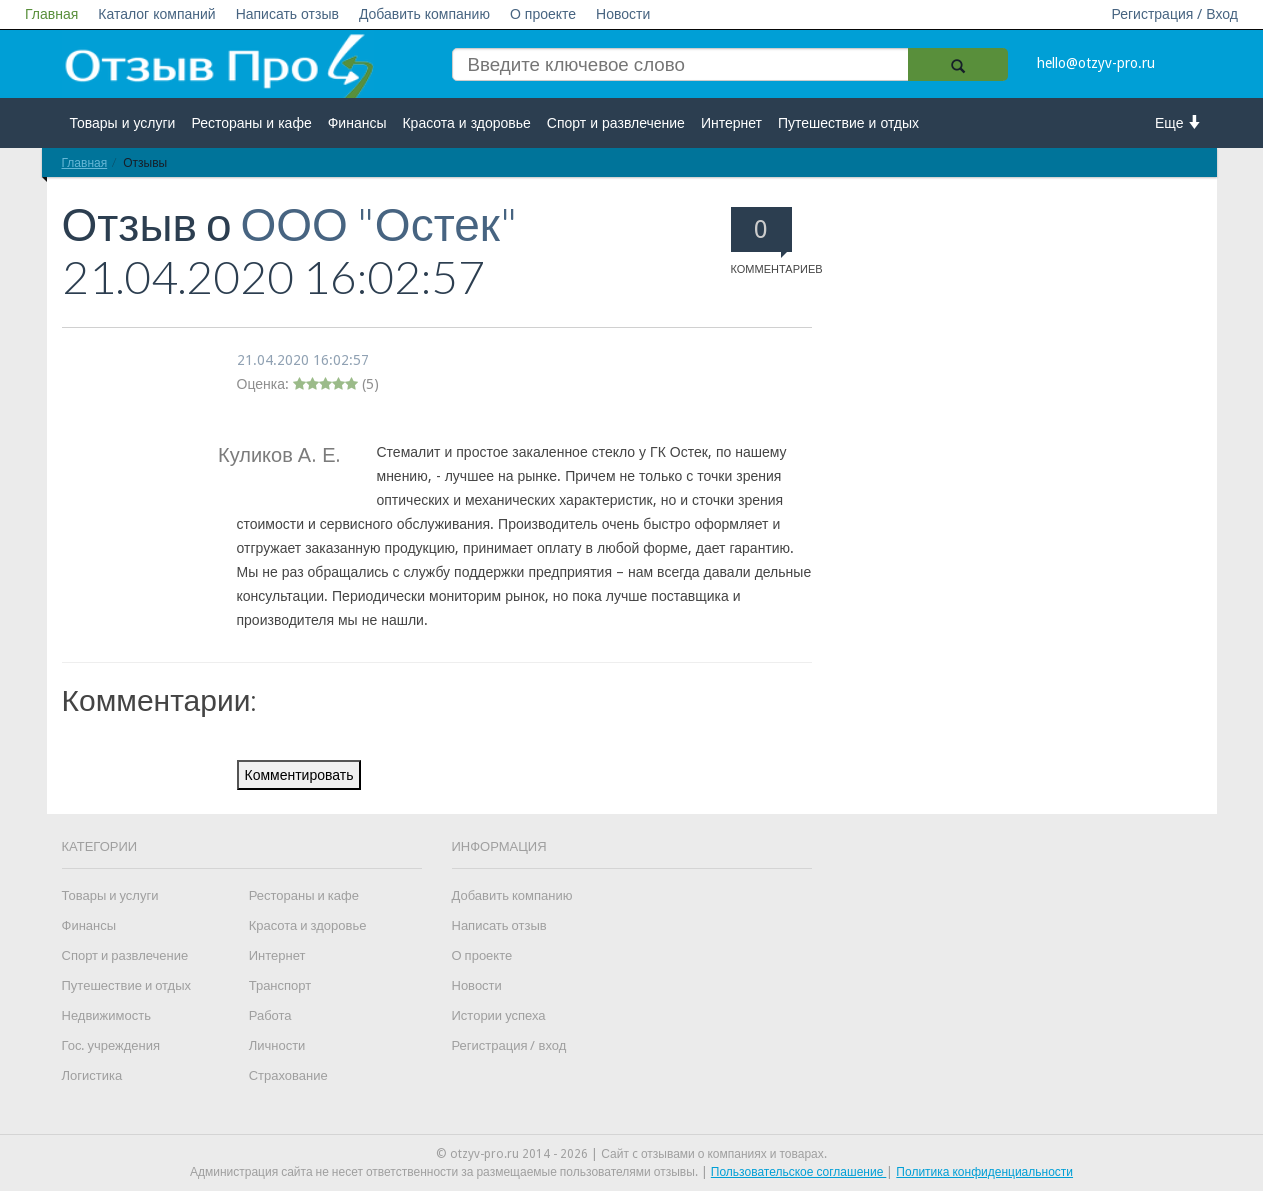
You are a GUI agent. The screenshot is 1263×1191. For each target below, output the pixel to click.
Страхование (288, 1075)
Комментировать (299, 775)
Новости (623, 14)
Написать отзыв (287, 14)
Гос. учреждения (111, 1045)
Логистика (92, 1075)
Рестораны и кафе (251, 123)
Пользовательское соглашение (799, 1172)
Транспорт (280, 985)
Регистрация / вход (509, 1045)
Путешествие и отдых (848, 123)
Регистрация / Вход (1174, 14)
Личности (277, 1045)
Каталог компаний (156, 14)
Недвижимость (106, 1015)
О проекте (543, 14)
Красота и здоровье (466, 123)
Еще (1178, 122)
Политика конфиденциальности (984, 1172)
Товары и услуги (123, 123)
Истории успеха (499, 1015)
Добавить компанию (424, 14)
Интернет (731, 123)
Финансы (357, 123)
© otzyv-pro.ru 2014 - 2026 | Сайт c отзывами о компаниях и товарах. (631, 1154)
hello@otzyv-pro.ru (1096, 63)
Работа (270, 1015)
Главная (51, 14)
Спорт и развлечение (616, 123)
